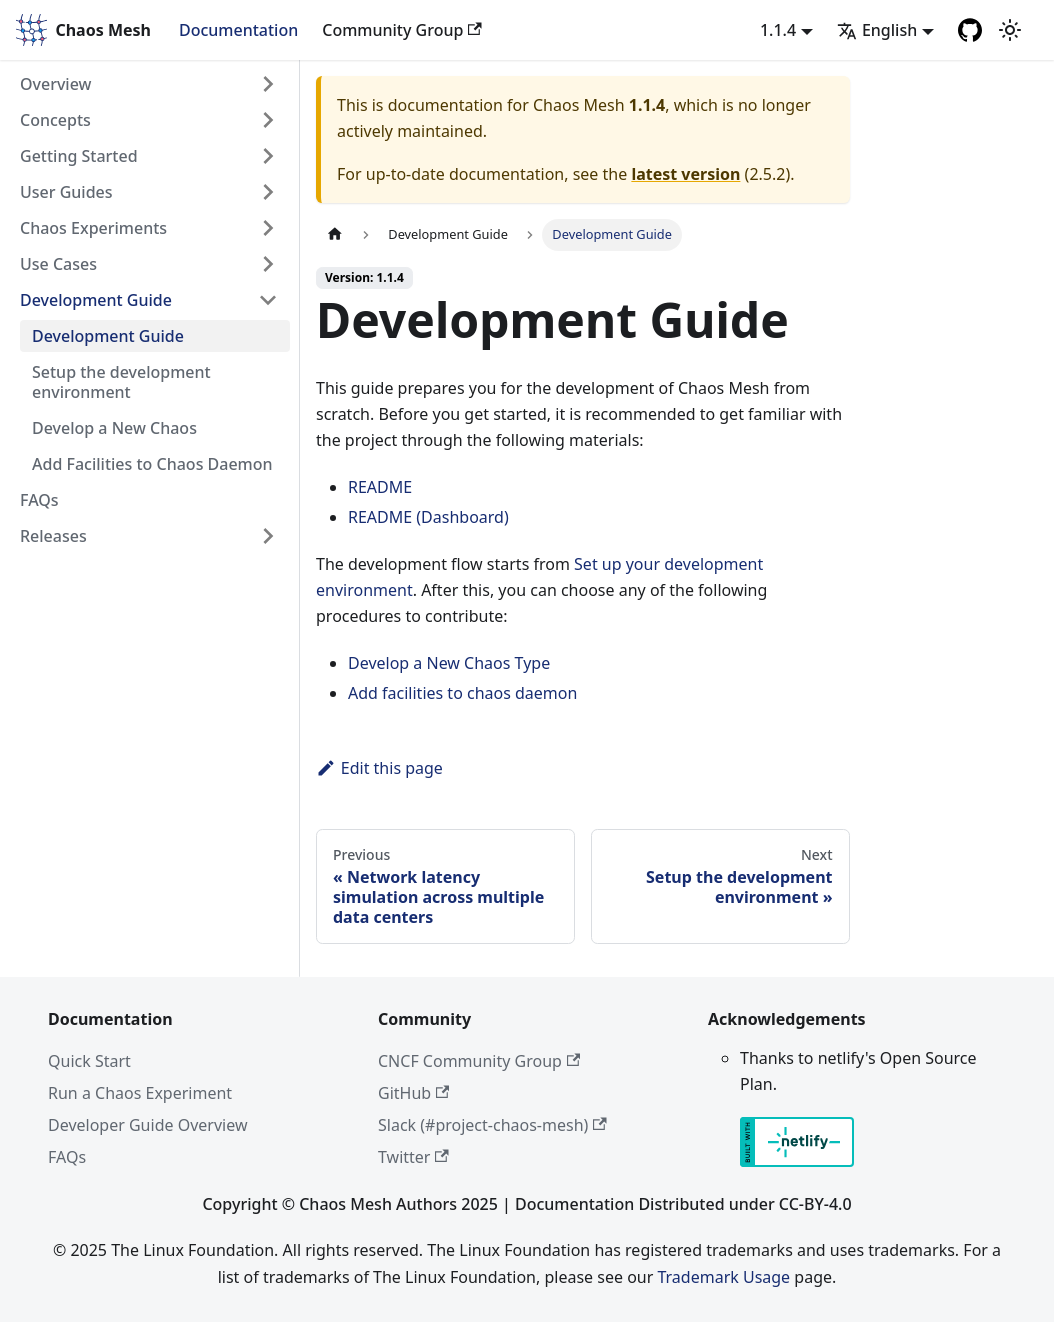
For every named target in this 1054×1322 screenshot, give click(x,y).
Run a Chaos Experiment (140, 1093)
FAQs (39, 500)
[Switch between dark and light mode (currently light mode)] (1010, 30)
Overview (55, 84)
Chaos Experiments (93, 228)
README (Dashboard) (428, 517)
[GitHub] (970, 30)
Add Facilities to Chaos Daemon (152, 464)
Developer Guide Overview (147, 1125)
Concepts (55, 120)
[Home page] (335, 234)
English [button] (877, 30)
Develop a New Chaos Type (449, 663)
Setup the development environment (121, 382)
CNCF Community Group (479, 1061)
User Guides (66, 192)
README (380, 487)
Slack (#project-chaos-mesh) (492, 1125)
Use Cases (58, 264)
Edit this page (379, 768)
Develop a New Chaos (114, 428)
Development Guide (96, 300)
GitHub (413, 1093)
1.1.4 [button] (778, 30)
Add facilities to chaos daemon (462, 693)
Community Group (401, 30)
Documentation (238, 30)
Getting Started (79, 156)
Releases (53, 536)
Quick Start (89, 1061)
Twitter (413, 1157)
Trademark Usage (723, 1277)
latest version (685, 174)
